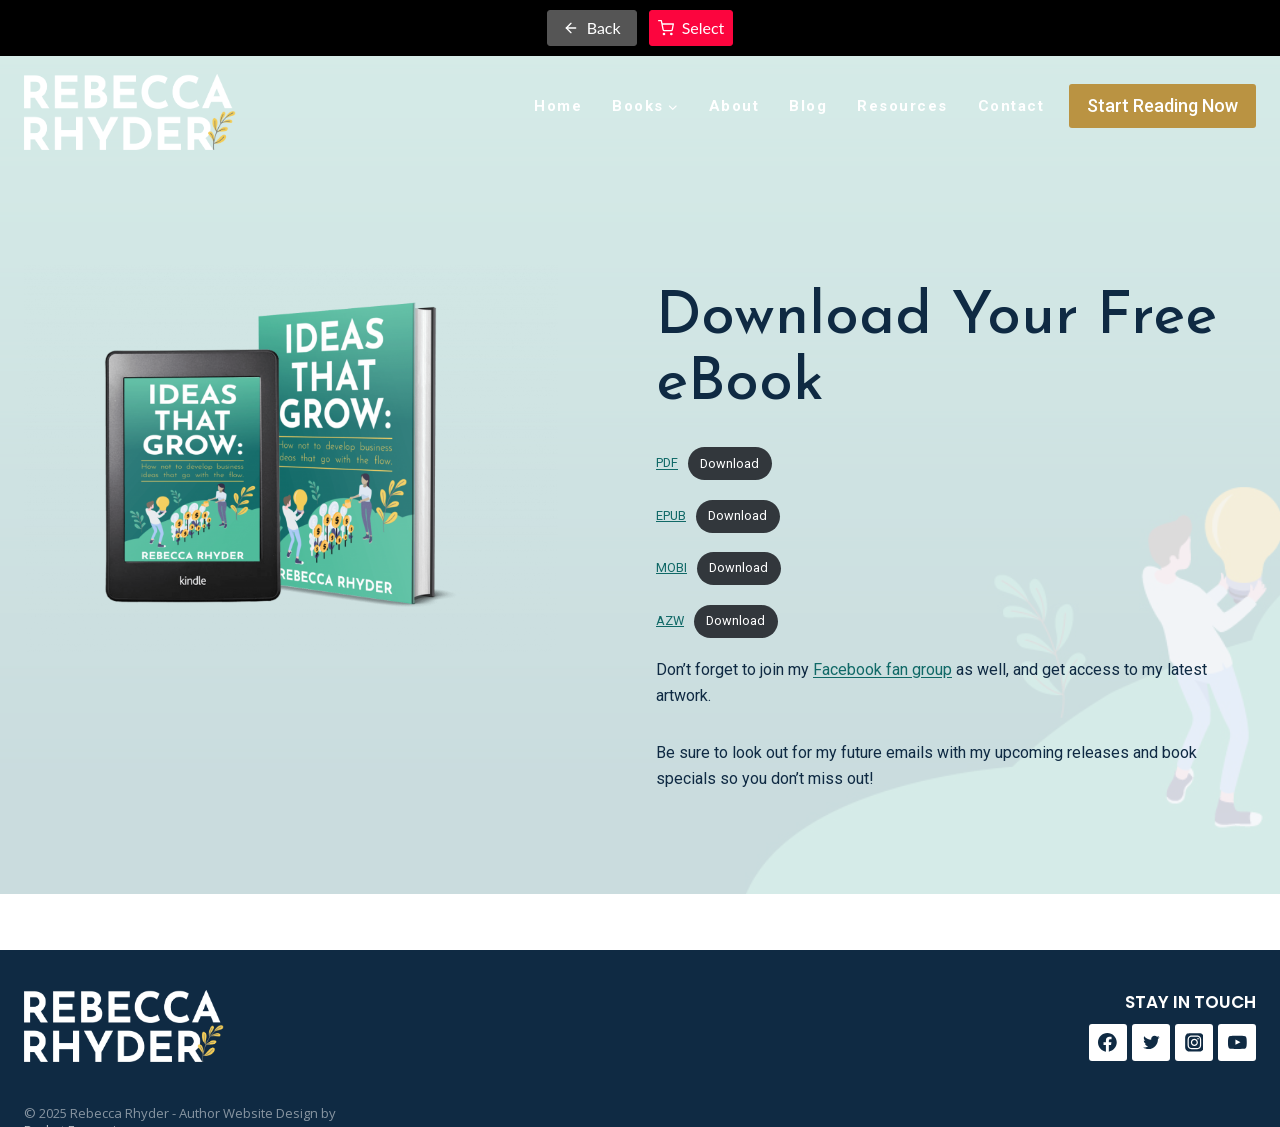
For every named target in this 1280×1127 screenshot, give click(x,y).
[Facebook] (1108, 1043)
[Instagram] (1194, 1043)
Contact (1011, 106)
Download (729, 463)
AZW (670, 620)
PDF (667, 463)
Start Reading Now (1162, 105)
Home (558, 106)
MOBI (671, 567)
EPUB (671, 515)
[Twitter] (1151, 1043)
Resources (902, 106)
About (734, 106)
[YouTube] (1237, 1043)
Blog (808, 106)
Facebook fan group (882, 669)
